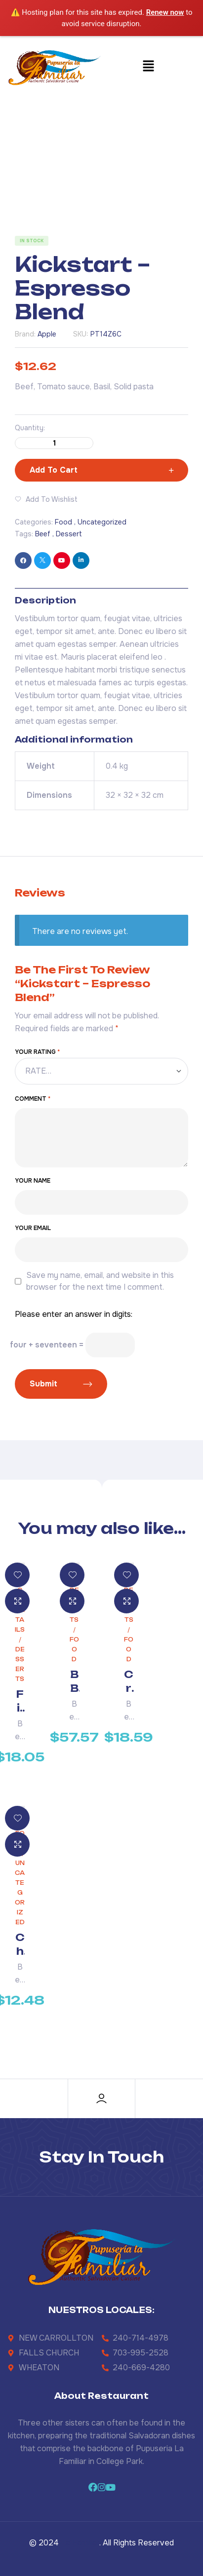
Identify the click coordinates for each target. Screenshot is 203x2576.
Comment (32, 1098)
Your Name (32, 1180)
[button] (149, 66)
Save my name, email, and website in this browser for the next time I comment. (100, 1281)
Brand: (25, 334)
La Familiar (80, 2543)
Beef (42, 533)
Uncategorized (102, 522)
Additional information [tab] (74, 740)
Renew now (165, 12)
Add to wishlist (52, 499)
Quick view (17, 1601)
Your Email (33, 1228)
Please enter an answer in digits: (73, 1314)
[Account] (101, 2098)
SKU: (80, 334)
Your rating (37, 1052)
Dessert (69, 533)
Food (63, 522)
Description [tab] (45, 600)
